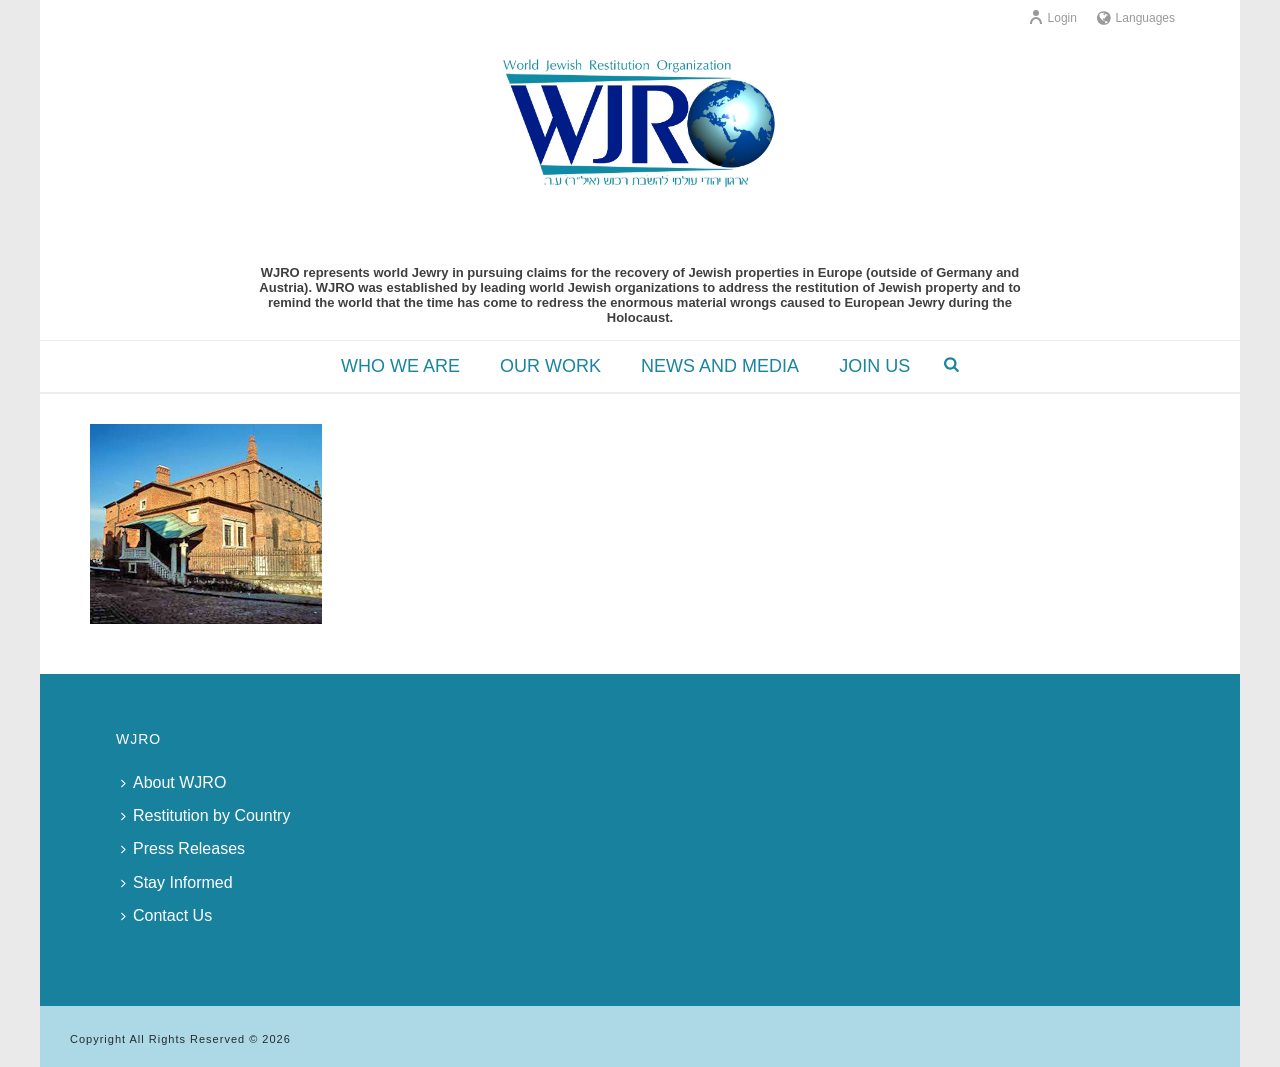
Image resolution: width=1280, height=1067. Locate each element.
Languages (1136, 18)
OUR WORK (550, 366)
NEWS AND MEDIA (720, 366)
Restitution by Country (205, 815)
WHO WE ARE (400, 366)
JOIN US (874, 366)
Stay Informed (177, 882)
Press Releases (183, 848)
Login (1052, 18)
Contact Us (166, 915)
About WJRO (173, 782)
